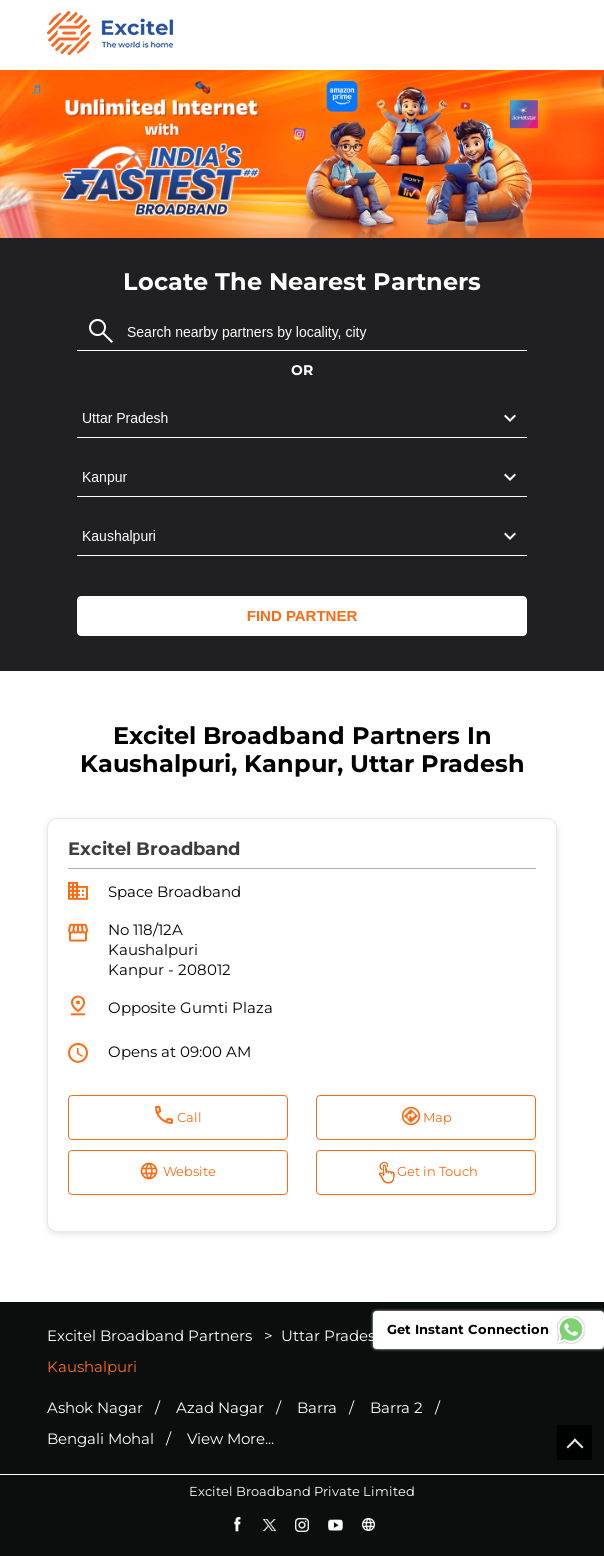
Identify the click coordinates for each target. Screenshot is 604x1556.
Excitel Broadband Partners (151, 1335)
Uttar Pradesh (333, 1335)
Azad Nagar (220, 1408)
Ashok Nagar (95, 1408)
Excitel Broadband (154, 849)
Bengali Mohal (100, 1439)
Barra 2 (396, 1408)
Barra (317, 1408)
